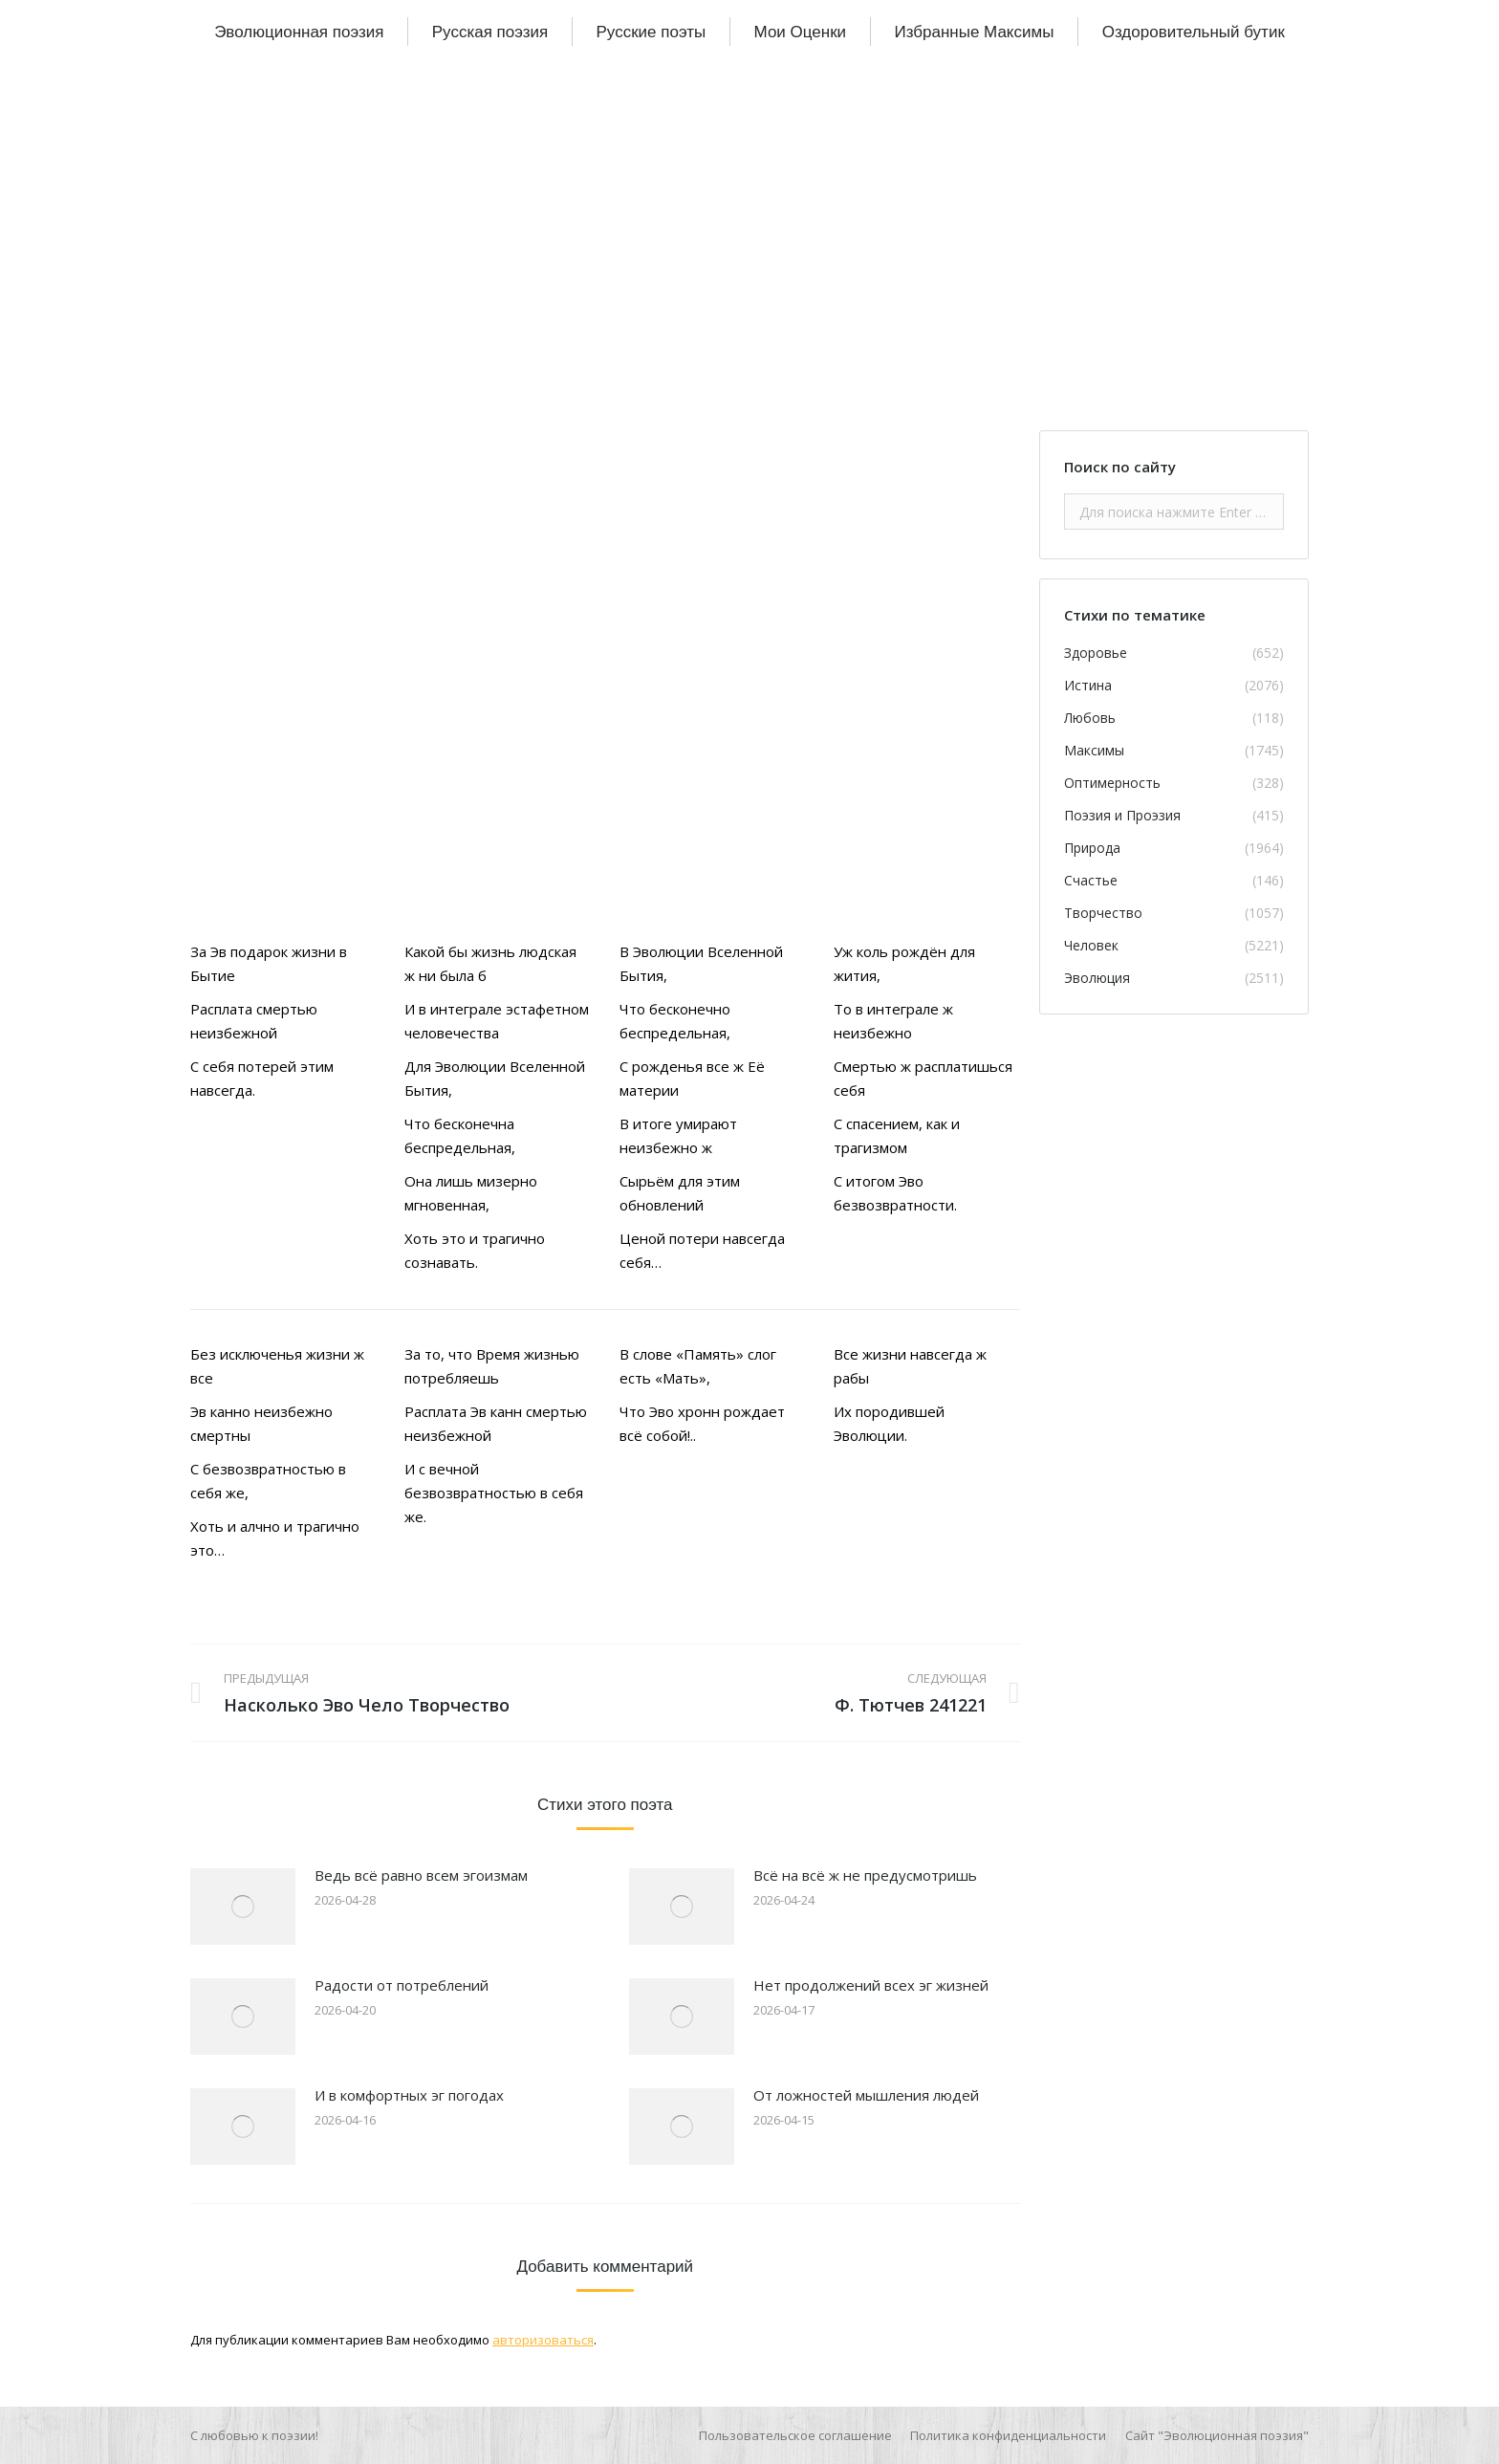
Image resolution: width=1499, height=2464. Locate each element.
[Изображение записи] (242, 1906)
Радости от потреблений (402, 1985)
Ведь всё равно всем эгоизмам (421, 1875)
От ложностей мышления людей (866, 2094)
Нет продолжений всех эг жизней (870, 1985)
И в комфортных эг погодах (409, 2094)
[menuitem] (298, 31)
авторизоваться (543, 2339)
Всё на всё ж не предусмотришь (865, 1875)
